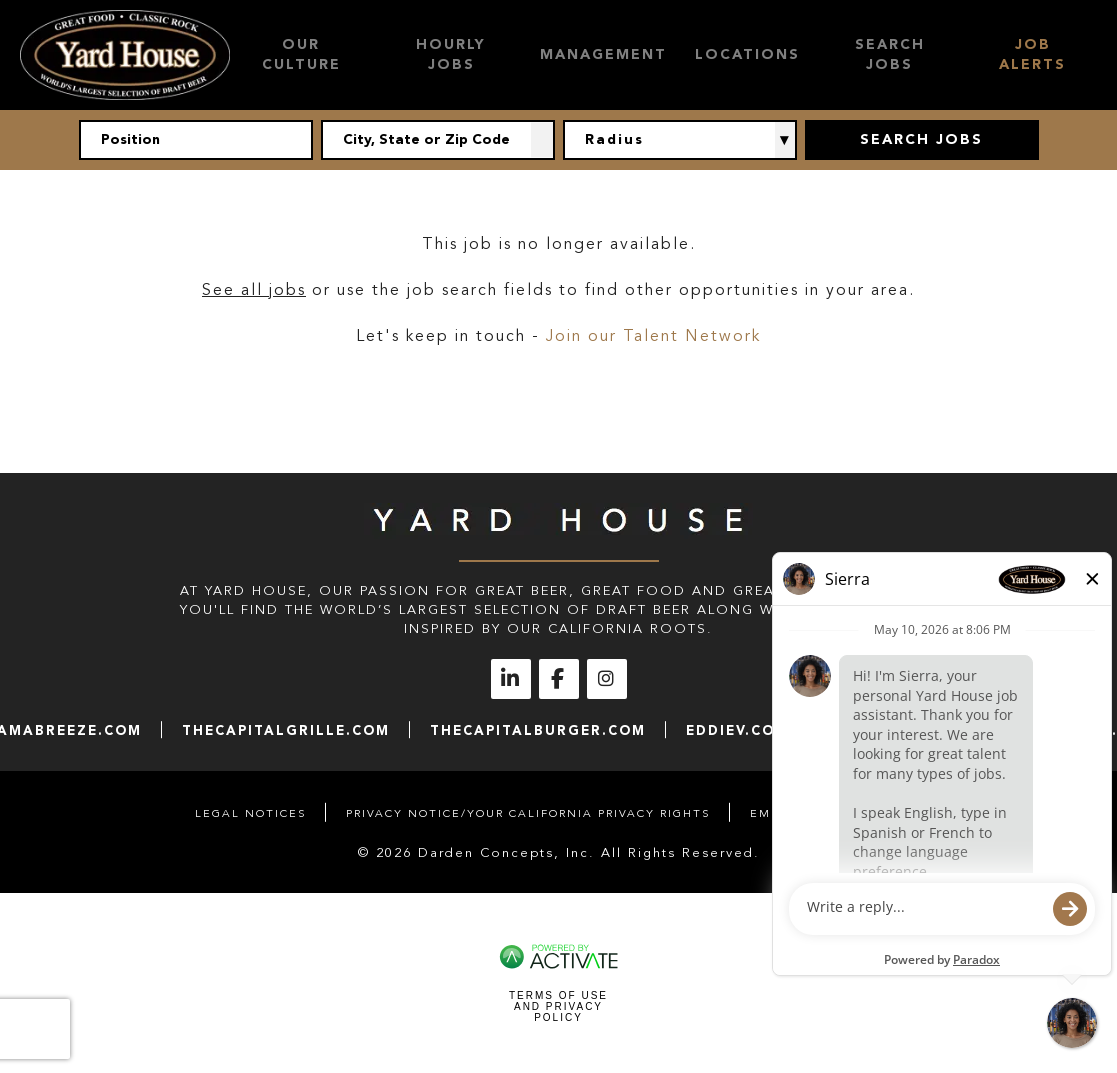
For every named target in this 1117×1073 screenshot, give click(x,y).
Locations (747, 54)
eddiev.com (737, 730)
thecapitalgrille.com (286, 730)
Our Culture (301, 54)
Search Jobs (890, 54)
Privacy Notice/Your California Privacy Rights (528, 813)
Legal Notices (250, 813)
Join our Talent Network (653, 336)
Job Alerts (1032, 54)
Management (603, 54)
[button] (543, 140)
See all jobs (254, 290)
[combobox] (438, 140)
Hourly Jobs (451, 54)
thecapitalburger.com (538, 730)
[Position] (196, 140)
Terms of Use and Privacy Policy (558, 1006)
